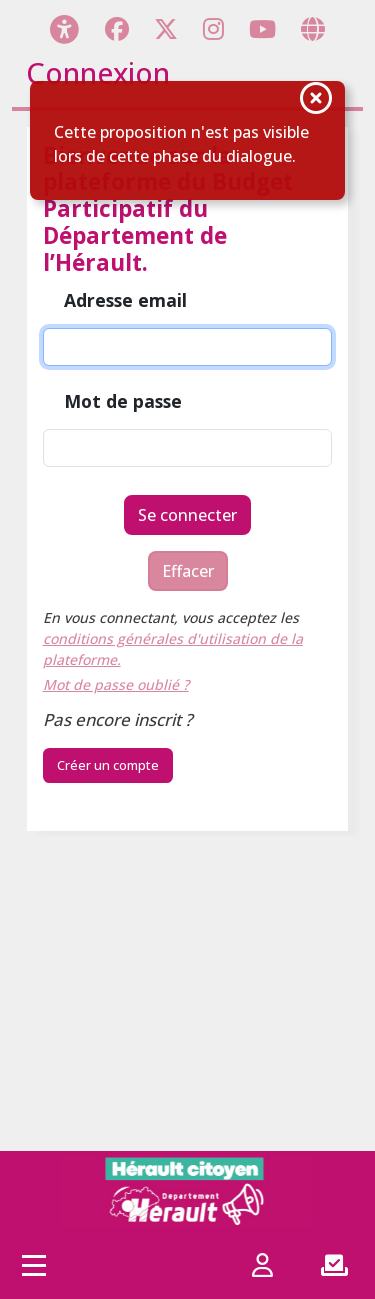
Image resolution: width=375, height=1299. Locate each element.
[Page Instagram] (213, 29)
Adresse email (125, 301)
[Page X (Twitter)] (166, 29)
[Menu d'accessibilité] (64, 28)
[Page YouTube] (262, 29)
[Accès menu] (34, 1265)
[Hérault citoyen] (188, 1191)
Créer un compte (108, 765)
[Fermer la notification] (316, 100)
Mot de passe (123, 402)
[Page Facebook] (117, 29)
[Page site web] (313, 29)
